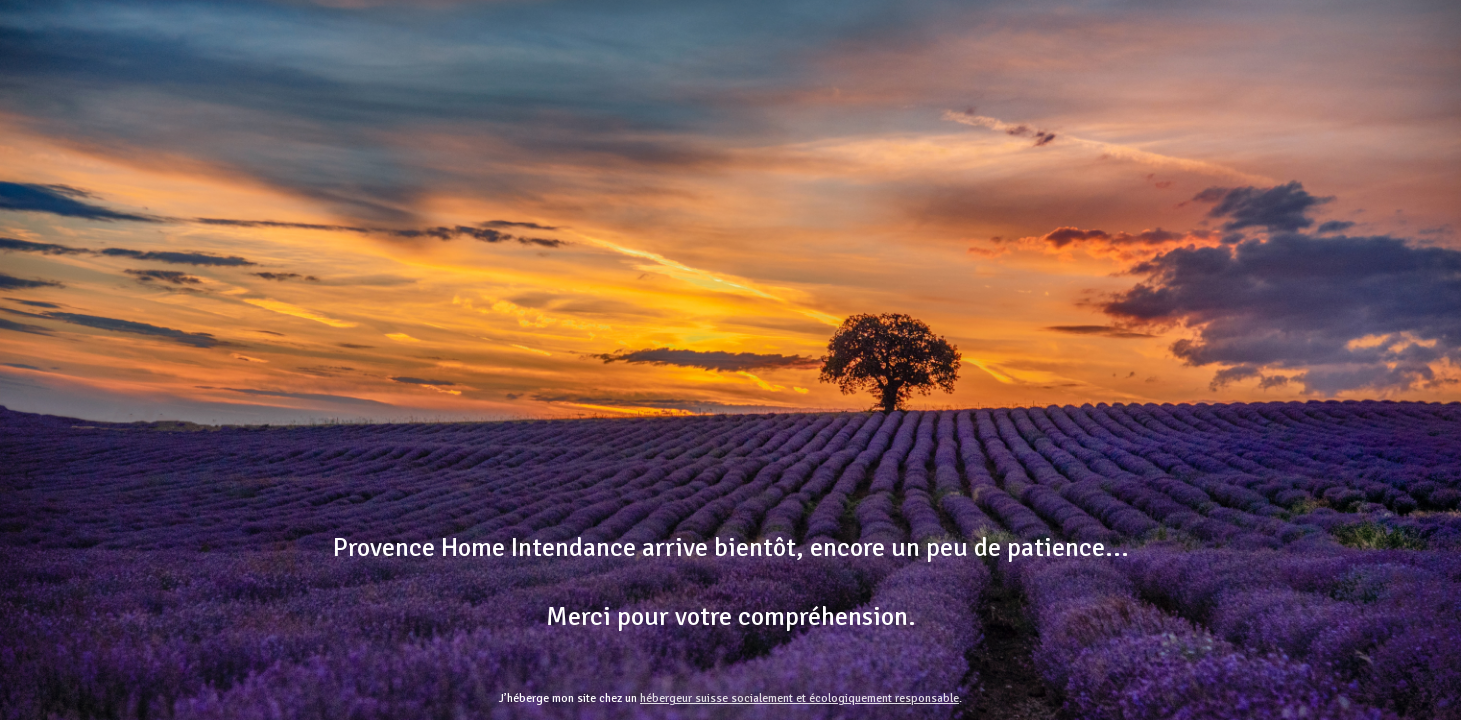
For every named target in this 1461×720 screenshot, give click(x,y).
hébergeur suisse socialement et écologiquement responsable (799, 698)
